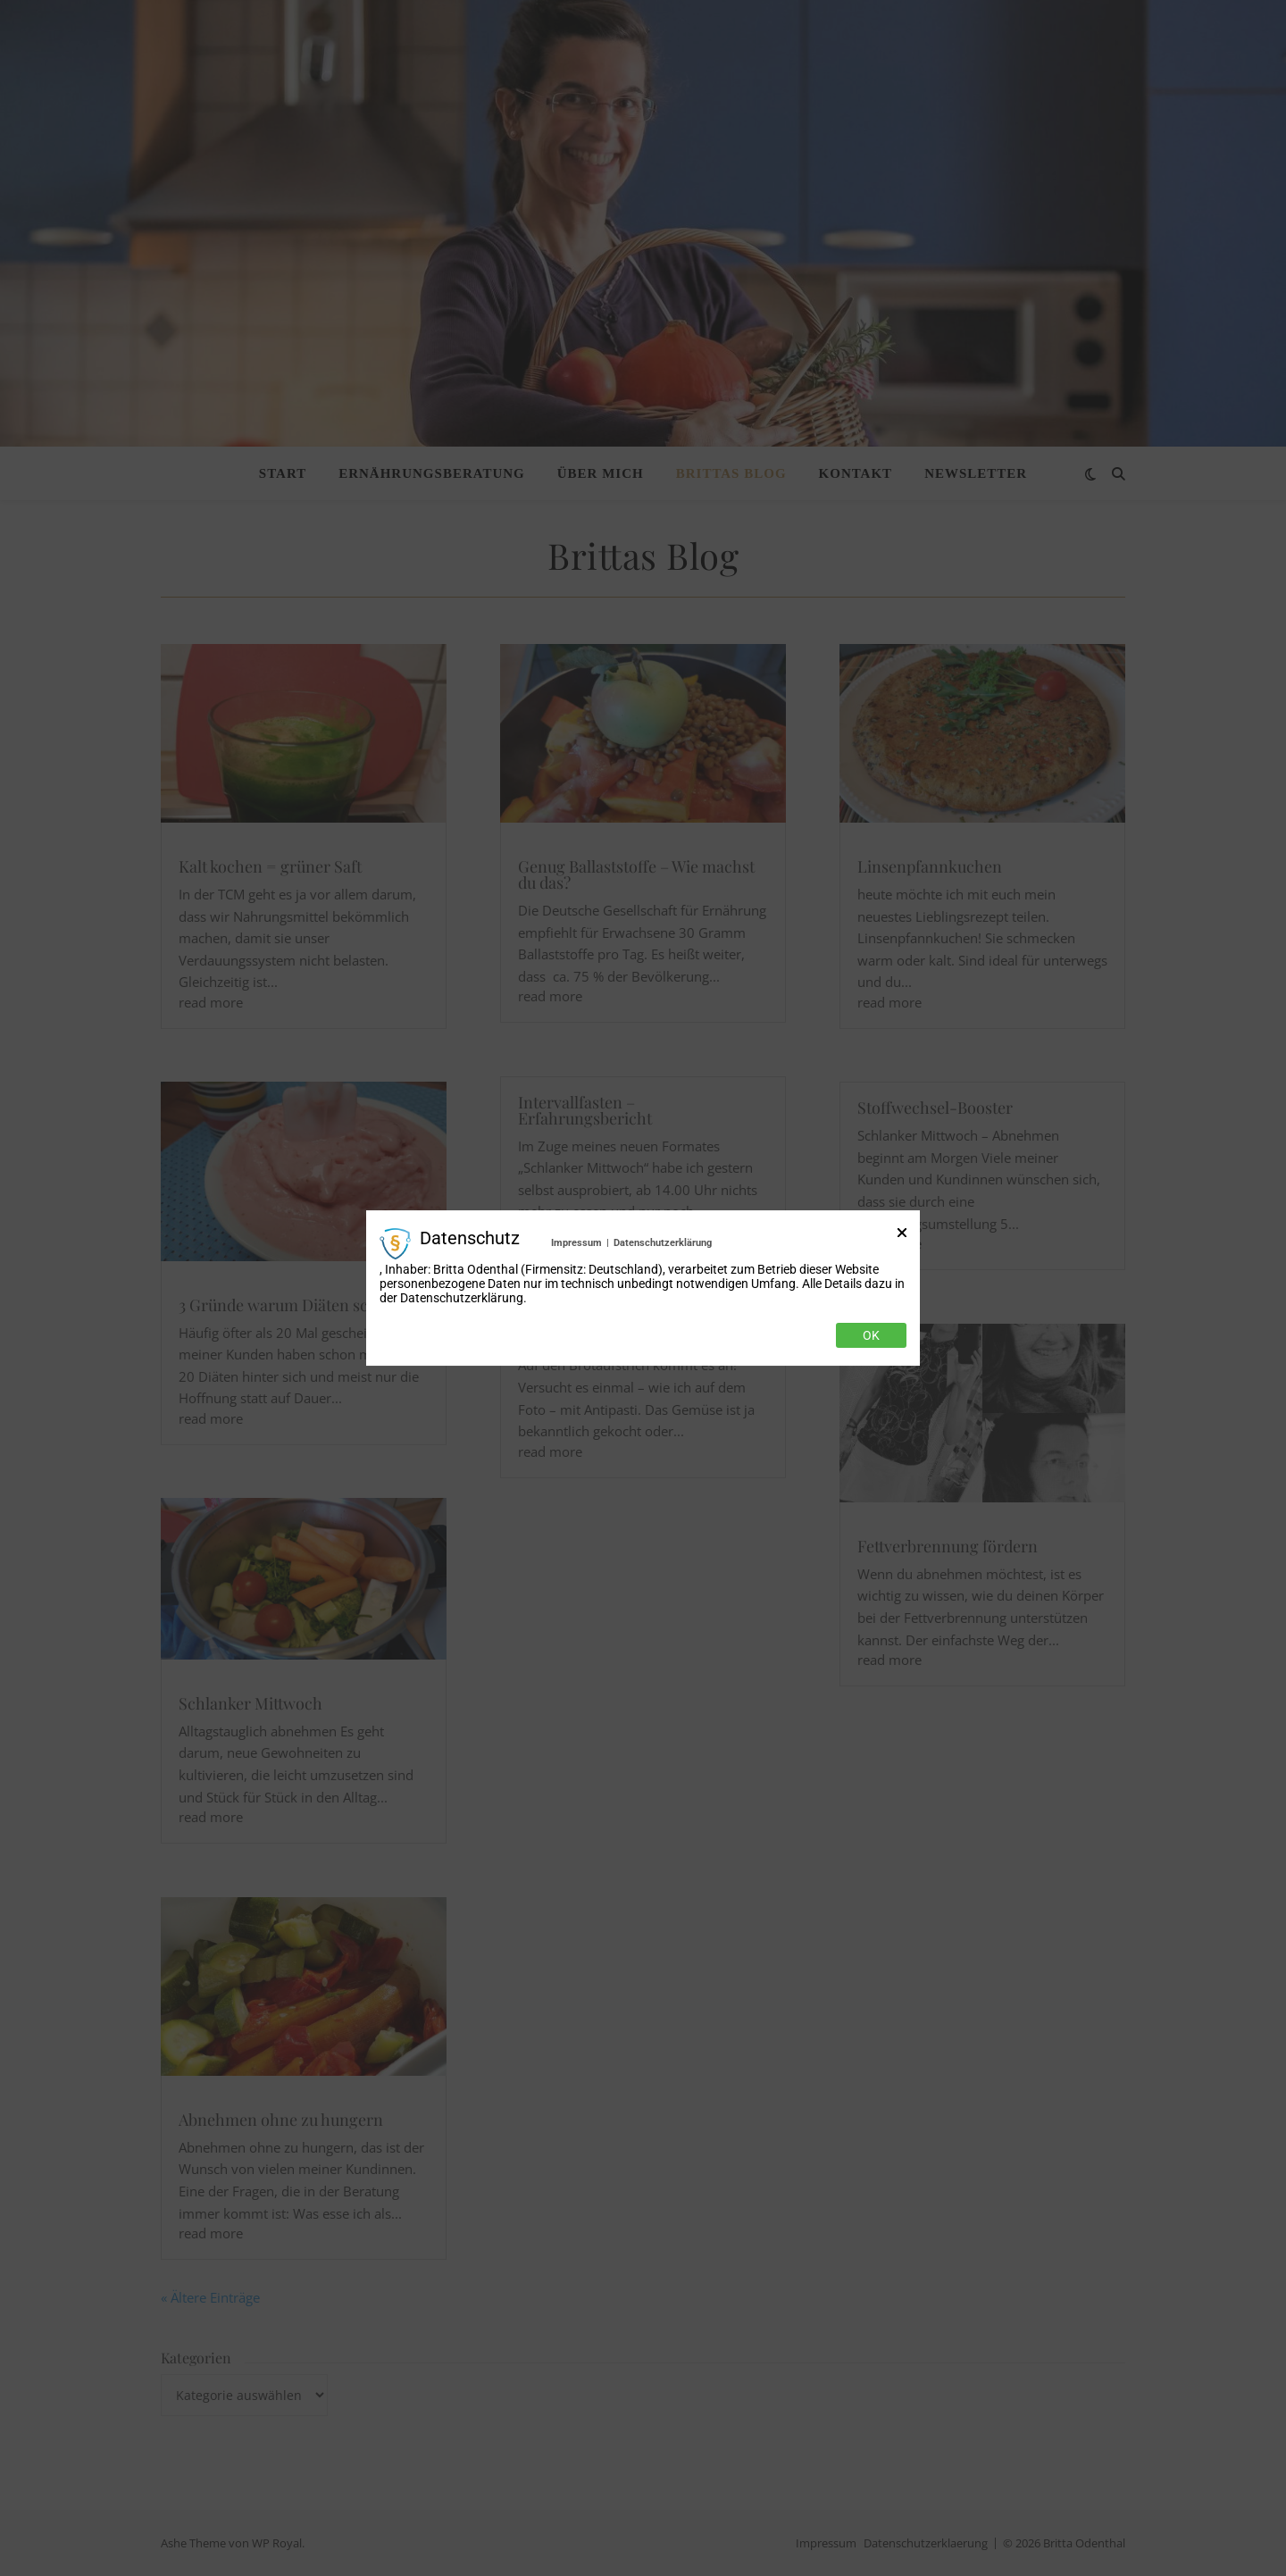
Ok (871, 1335)
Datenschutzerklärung (663, 1243)
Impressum (576, 1243)
